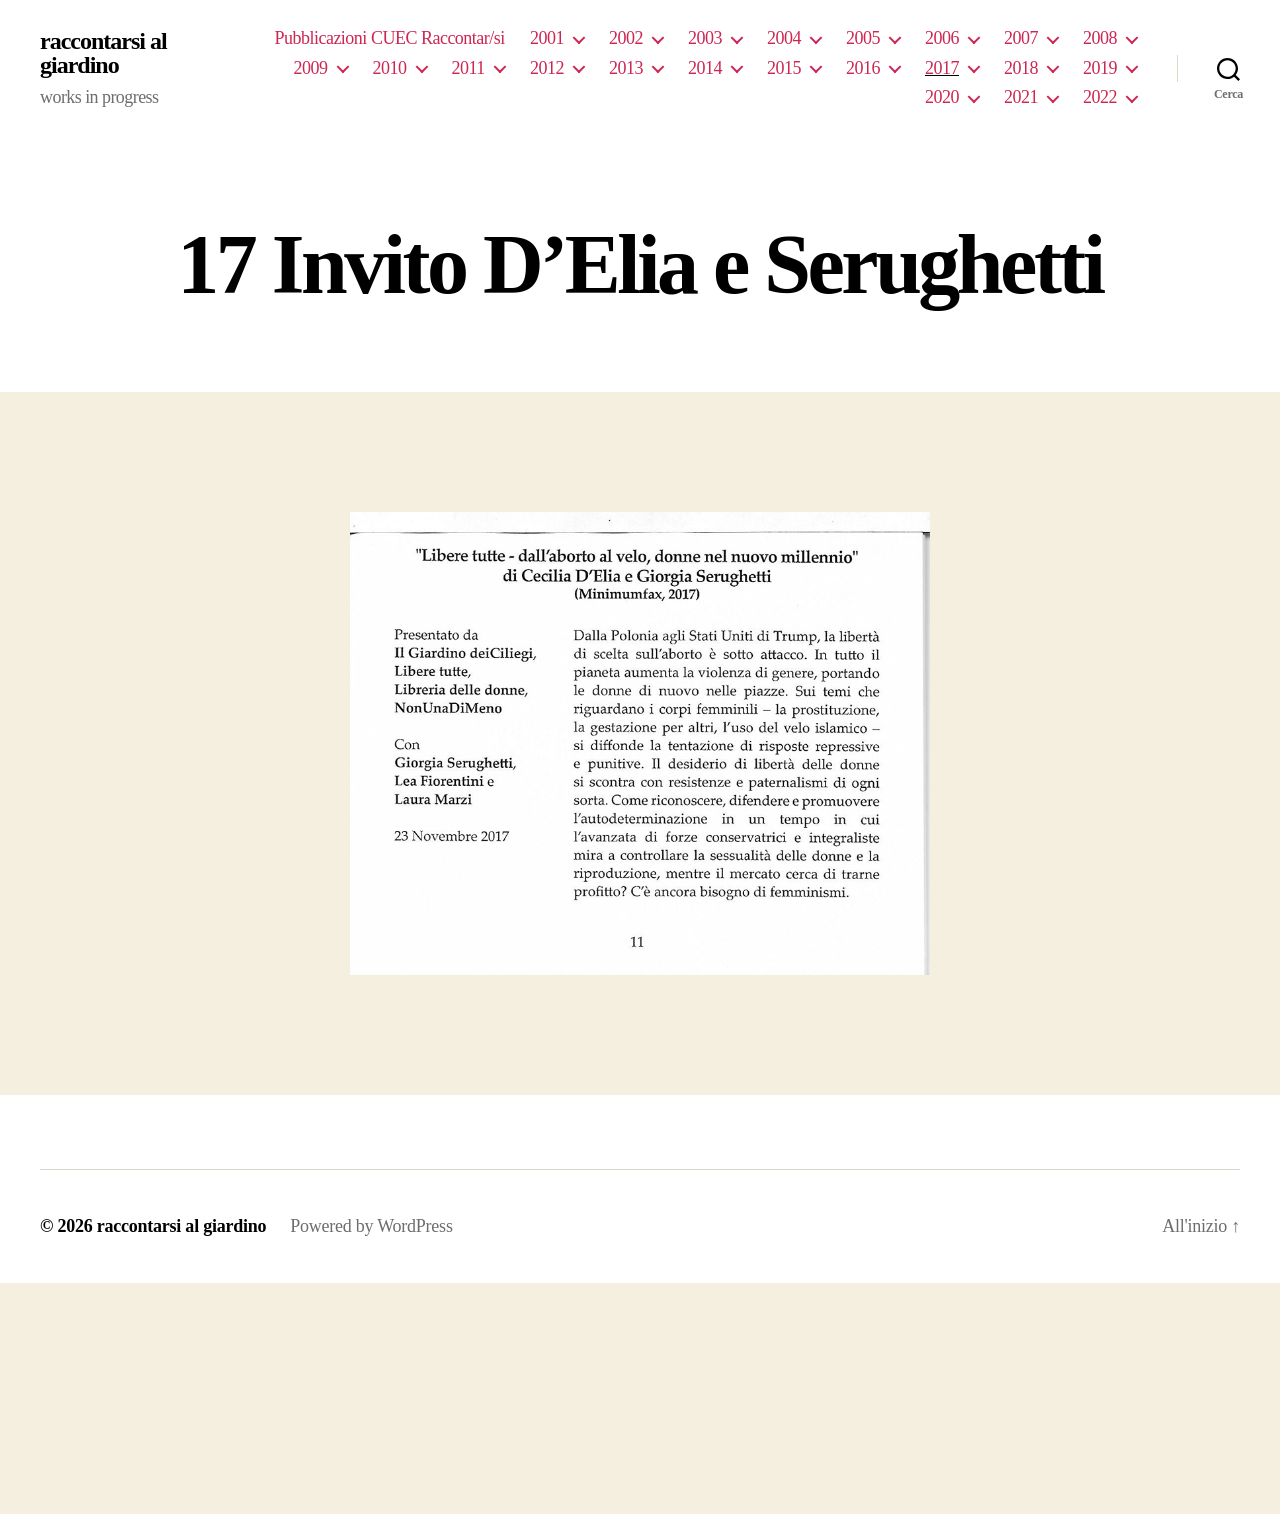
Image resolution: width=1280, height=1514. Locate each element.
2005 (863, 38)
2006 (942, 38)
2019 (1100, 68)
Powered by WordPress (371, 1226)
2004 (784, 38)
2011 (468, 68)
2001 (547, 38)
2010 (390, 68)
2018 (1021, 68)
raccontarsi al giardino (103, 53)
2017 (942, 68)
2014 (705, 68)
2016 (863, 68)
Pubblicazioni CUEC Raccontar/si (389, 38)
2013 (626, 68)
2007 (1021, 38)
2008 (1100, 38)
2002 (626, 38)
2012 (547, 68)
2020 (942, 97)
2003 (705, 38)
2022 (1100, 97)
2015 (784, 68)
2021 (1021, 97)
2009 (311, 68)
